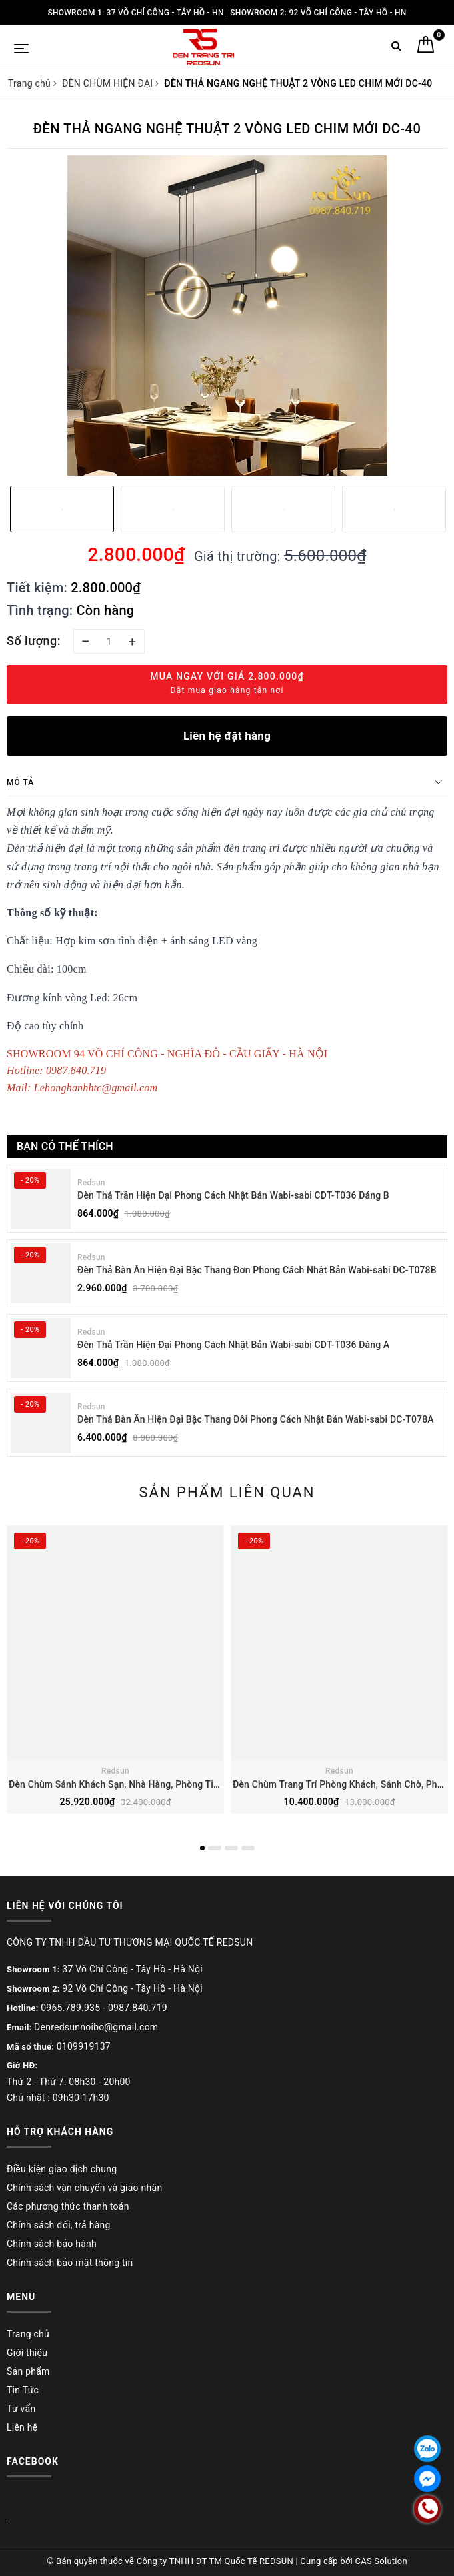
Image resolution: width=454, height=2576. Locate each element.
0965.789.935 (70, 2007)
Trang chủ (28, 2334)
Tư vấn (21, 2408)
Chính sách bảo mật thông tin (70, 2262)
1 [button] (202, 1848)
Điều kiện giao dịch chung (62, 2169)
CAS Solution (381, 2561)
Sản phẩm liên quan (227, 1492)
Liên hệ (22, 2427)
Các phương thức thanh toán (68, 2206)
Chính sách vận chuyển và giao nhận (84, 2187)
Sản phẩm (28, 2371)
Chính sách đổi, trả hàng (59, 2225)
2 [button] (214, 1848)
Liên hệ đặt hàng (227, 735)
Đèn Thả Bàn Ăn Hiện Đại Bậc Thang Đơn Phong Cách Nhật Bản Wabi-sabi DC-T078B (257, 1270)
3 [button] (231, 1848)
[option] (227, 315)
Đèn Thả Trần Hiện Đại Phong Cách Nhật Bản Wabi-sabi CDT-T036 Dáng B (233, 1195)
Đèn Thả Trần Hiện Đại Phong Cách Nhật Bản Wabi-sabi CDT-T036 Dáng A (233, 1344)
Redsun (91, 1182)
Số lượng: (34, 641)
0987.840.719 (137, 2007)
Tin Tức (23, 2390)
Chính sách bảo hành (52, 2243)
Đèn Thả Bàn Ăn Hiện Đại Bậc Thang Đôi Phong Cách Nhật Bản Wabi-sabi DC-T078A (255, 1419)
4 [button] (248, 1848)
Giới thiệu (27, 2352)
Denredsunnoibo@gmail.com (96, 2027)
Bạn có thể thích (65, 1146)
